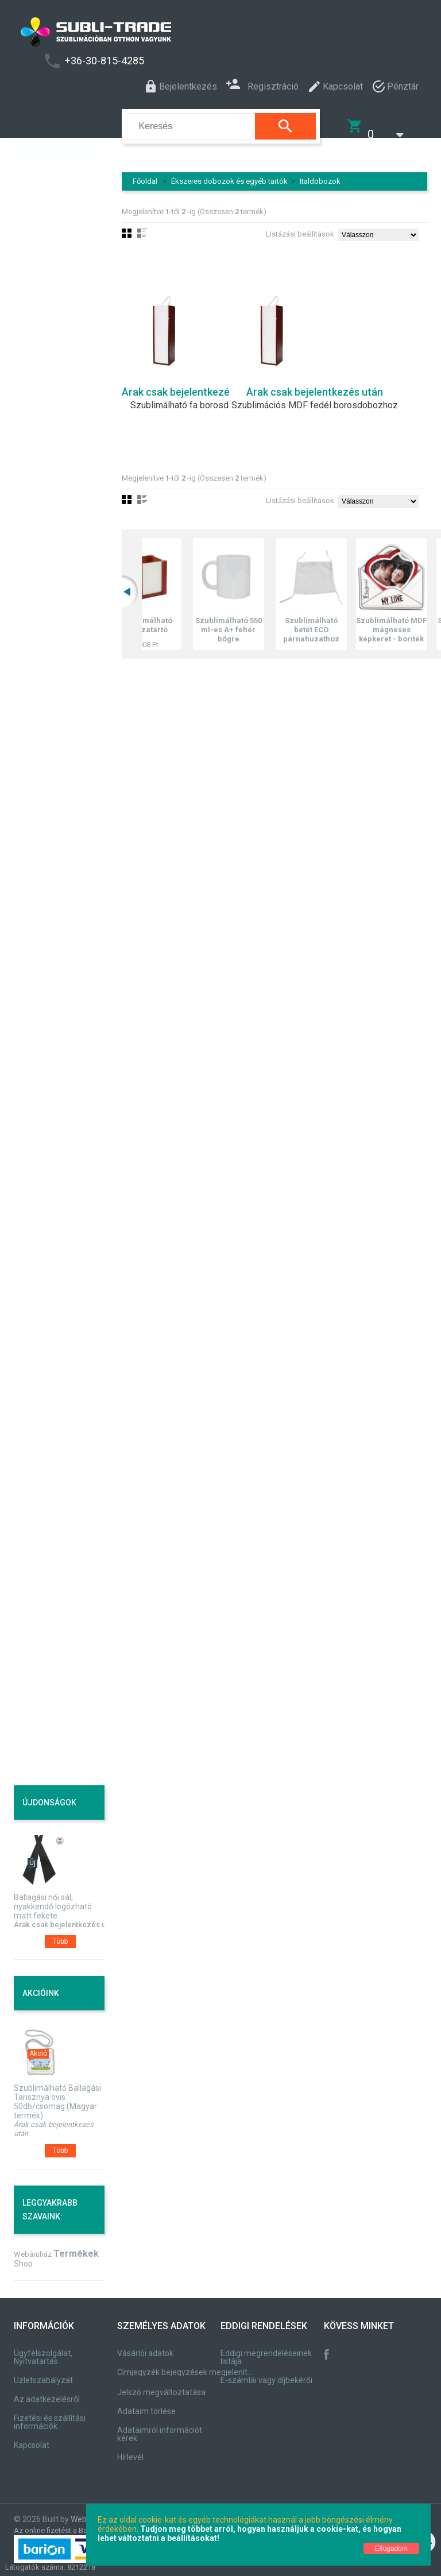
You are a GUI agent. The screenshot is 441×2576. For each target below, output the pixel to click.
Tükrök (35, 1272)
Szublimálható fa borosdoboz (189, 398)
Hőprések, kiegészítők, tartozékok (47, 476)
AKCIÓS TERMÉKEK (45, 168)
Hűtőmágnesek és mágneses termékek (59, 1602)
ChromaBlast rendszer (48, 270)
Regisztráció (262, 85)
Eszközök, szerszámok (47, 604)
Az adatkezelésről (47, 2392)
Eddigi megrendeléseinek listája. (266, 2350)
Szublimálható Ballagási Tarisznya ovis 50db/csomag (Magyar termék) (57, 2094)
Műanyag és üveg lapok (58, 986)
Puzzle (36, 843)
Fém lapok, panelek (44, 933)
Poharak (38, 734)
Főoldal (145, 173)
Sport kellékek (51, 1094)
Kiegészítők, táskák (47, 707)
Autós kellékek (52, 1115)
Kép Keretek (47, 865)
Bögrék (36, 548)
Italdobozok (320, 173)
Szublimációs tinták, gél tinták (53, 391)
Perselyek (43, 1230)
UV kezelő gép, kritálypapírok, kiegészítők (52, 516)
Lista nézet (142, 225)
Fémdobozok (55, 1438)
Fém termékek (51, 1012)
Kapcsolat (31, 2438)
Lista (142, 492)
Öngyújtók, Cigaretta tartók (53, 1298)
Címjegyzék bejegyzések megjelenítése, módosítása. (187, 2365)
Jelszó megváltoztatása (161, 2385)
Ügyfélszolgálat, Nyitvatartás (43, 2350)
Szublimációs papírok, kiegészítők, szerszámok (49, 351)
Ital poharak (45, 660)
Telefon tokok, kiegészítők (50, 634)
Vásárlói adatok (145, 2346)
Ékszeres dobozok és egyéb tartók (229, 173)
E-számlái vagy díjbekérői (266, 2373)
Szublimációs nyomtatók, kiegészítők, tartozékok (49, 431)
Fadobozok (51, 1459)
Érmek (35, 1703)
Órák (31, 1209)
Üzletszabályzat (43, 2373)
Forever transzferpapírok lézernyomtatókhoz (61, 306)
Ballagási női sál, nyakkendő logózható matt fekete (53, 1899)
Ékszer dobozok (60, 1367)
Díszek (36, 1510)
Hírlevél (130, 2450)
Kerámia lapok (50, 960)
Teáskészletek (52, 681)
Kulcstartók (45, 821)
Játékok (38, 1168)
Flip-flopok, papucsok (45, 1536)
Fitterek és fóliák (56, 1744)
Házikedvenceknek (60, 1188)
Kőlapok (38, 907)
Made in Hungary (38, 239)
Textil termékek (53, 777)
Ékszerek (41, 1252)
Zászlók (38, 1652)
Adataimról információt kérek (159, 2427)
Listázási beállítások (300, 226)
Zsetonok (41, 1632)
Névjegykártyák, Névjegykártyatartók (62, 1678)
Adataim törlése (146, 2404)
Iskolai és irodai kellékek (54, 1069)
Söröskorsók (48, 756)
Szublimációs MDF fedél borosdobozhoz (314, 398)
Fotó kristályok (52, 886)
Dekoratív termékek (41, 1038)
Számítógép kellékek (46, 574)
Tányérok (40, 799)
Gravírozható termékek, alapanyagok (47, 204)
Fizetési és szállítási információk (50, 2415)
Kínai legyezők (52, 1724)
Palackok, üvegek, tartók (58, 1567)
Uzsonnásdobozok (65, 1417)
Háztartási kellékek (43, 1141)
